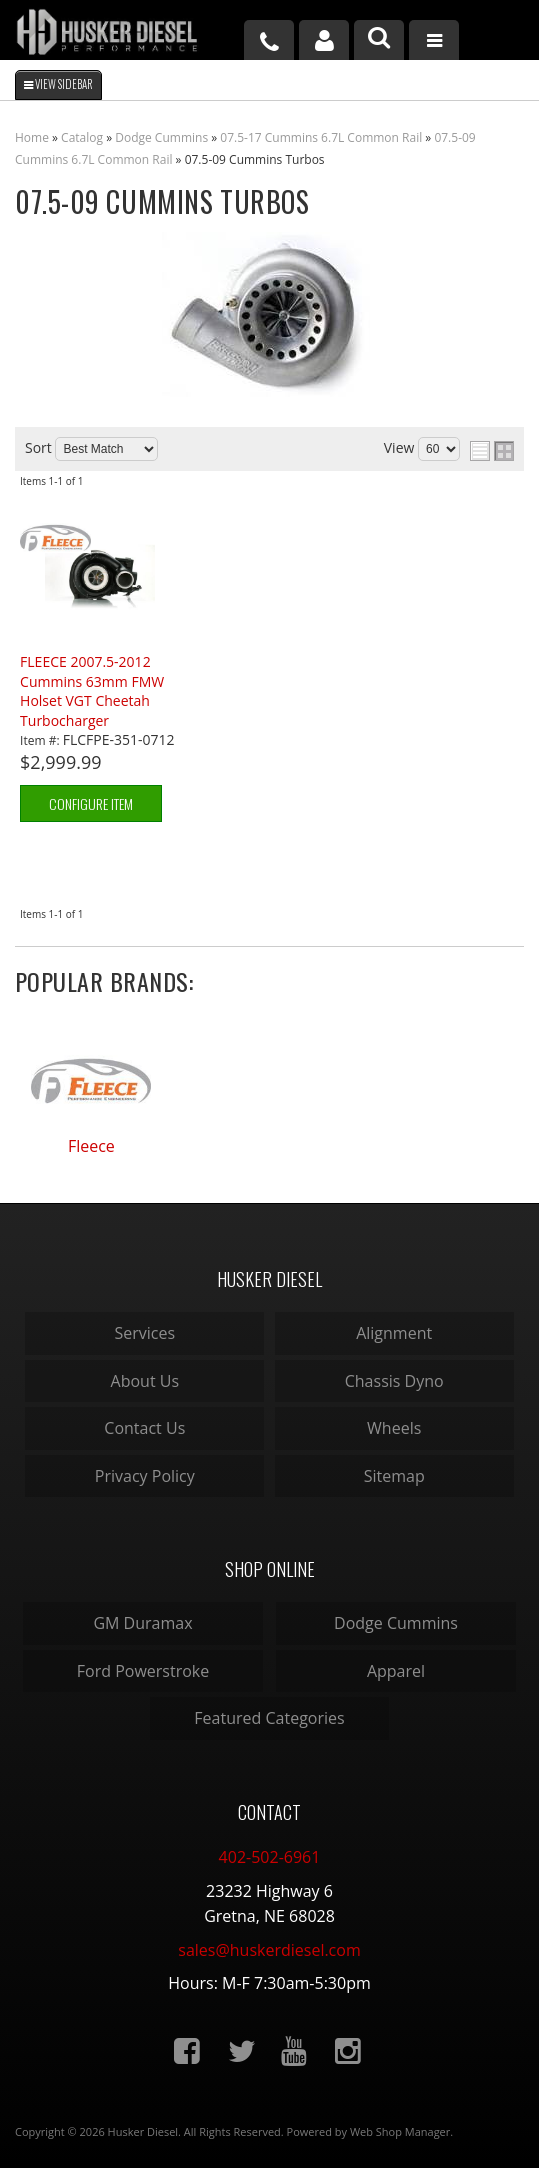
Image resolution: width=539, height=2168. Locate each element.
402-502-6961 (270, 1857)
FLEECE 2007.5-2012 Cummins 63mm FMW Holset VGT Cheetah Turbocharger (92, 691)
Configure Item (91, 803)
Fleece (91, 1146)
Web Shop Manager (400, 2131)
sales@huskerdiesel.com (269, 1950)
